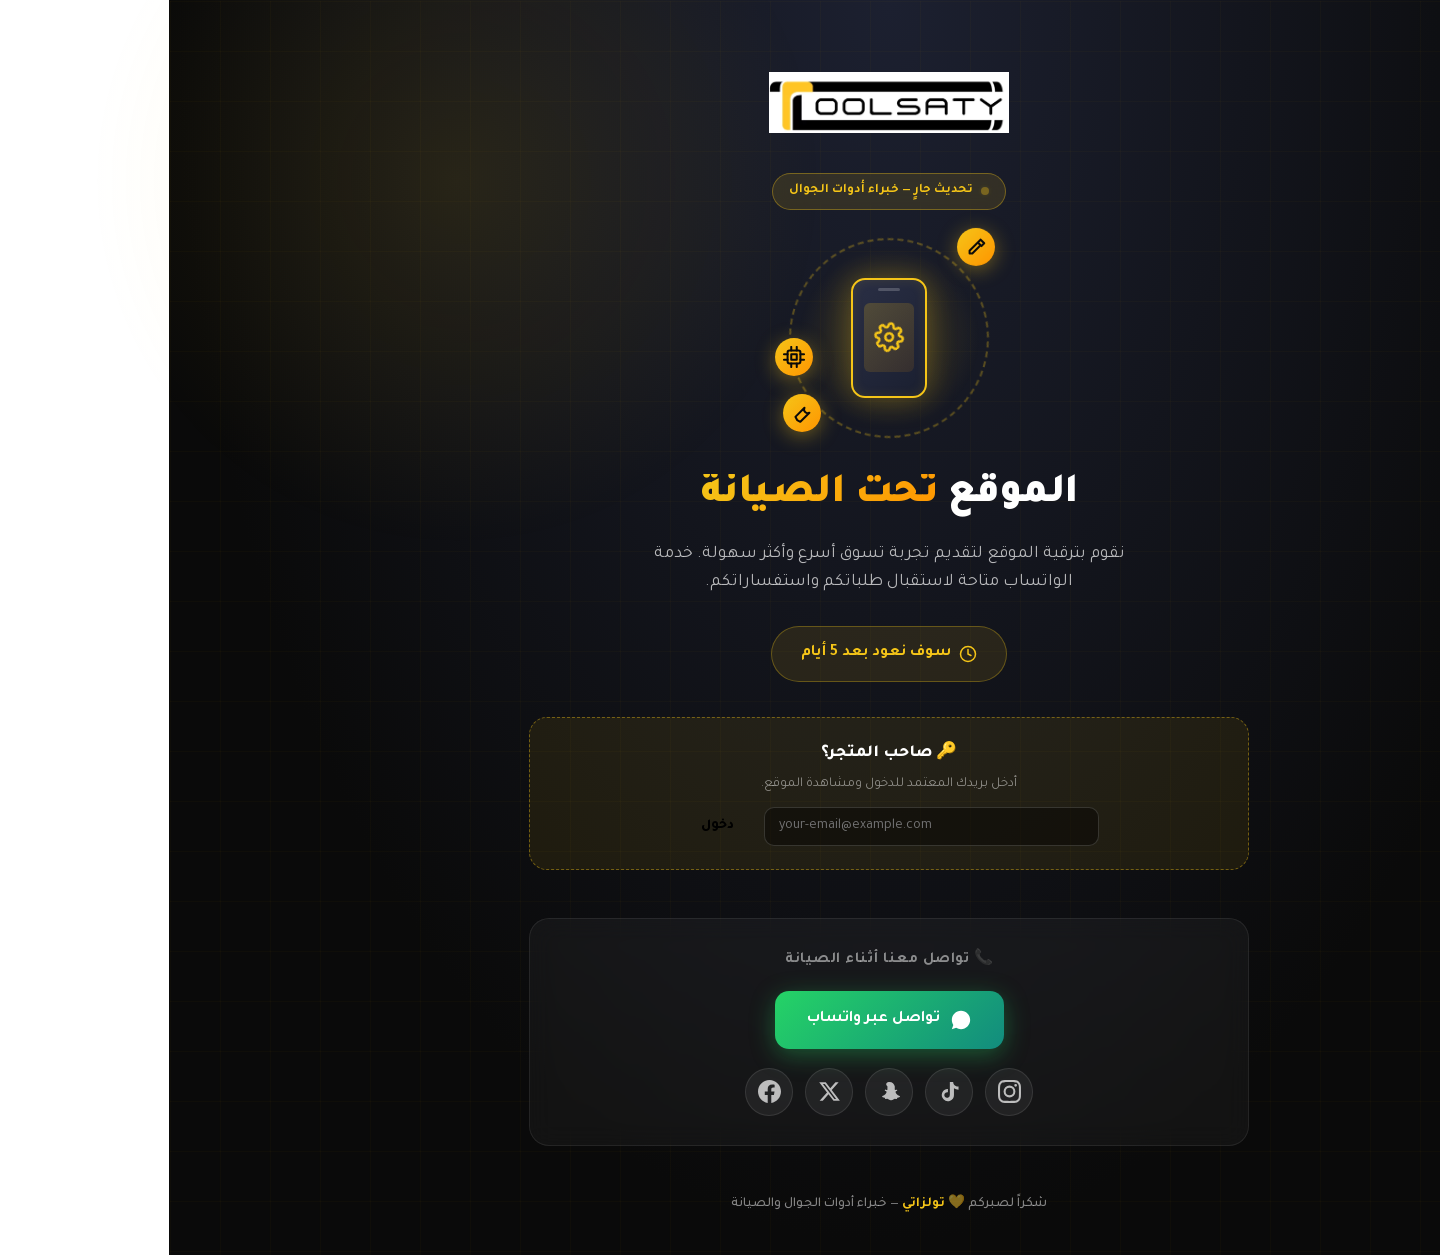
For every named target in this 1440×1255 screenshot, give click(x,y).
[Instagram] (840, 1092)
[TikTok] (780, 1092)
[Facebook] (600, 1092)
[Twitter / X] (660, 1092)
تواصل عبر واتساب (720, 1020)
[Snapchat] (720, 1092)
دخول (548, 826)
